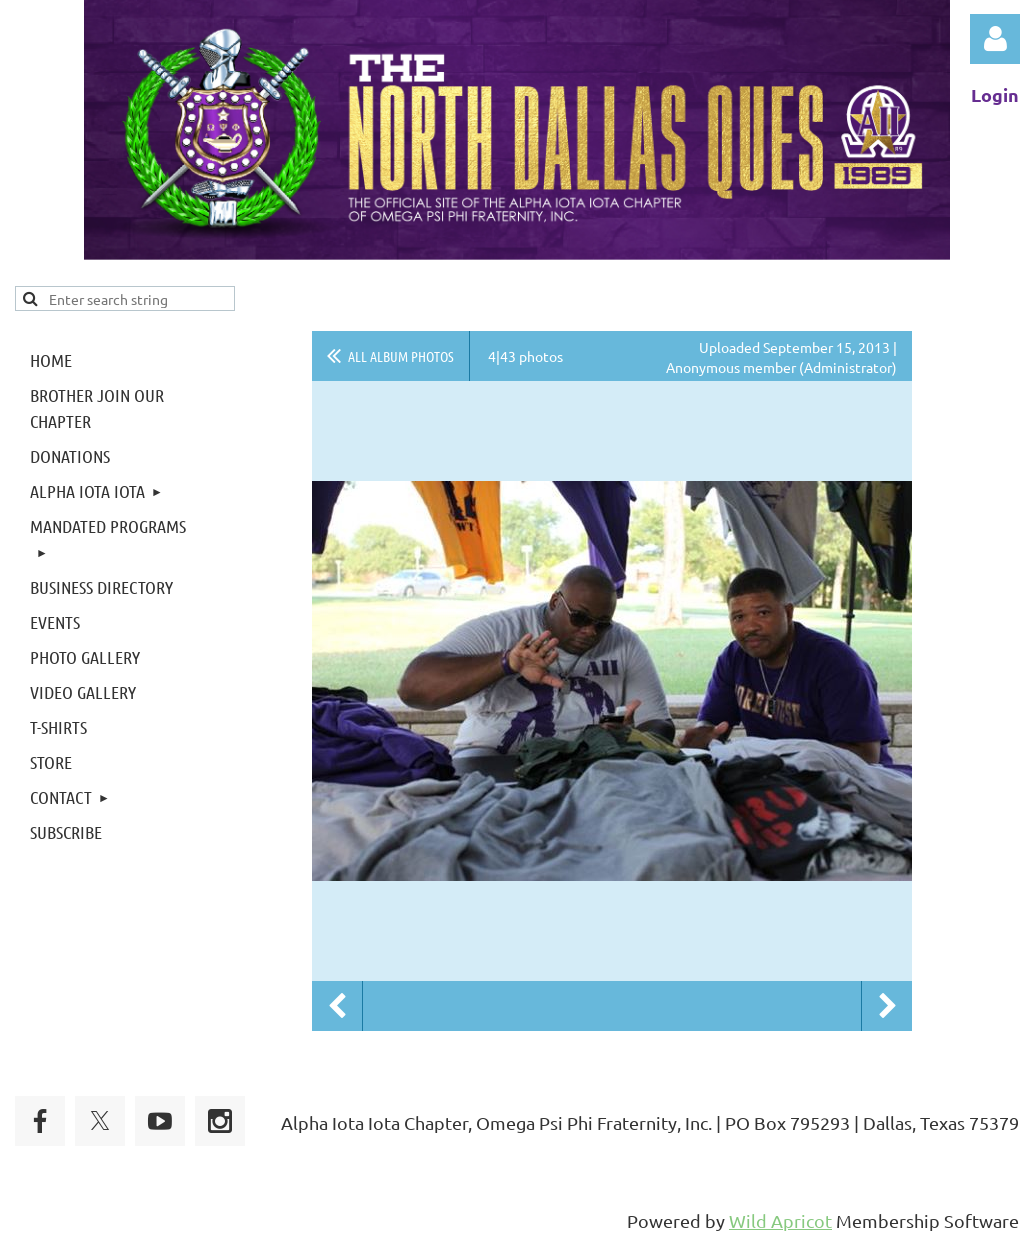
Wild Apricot (780, 1220)
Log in (995, 39)
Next (887, 1006)
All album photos (401, 356)
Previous (337, 1006)
